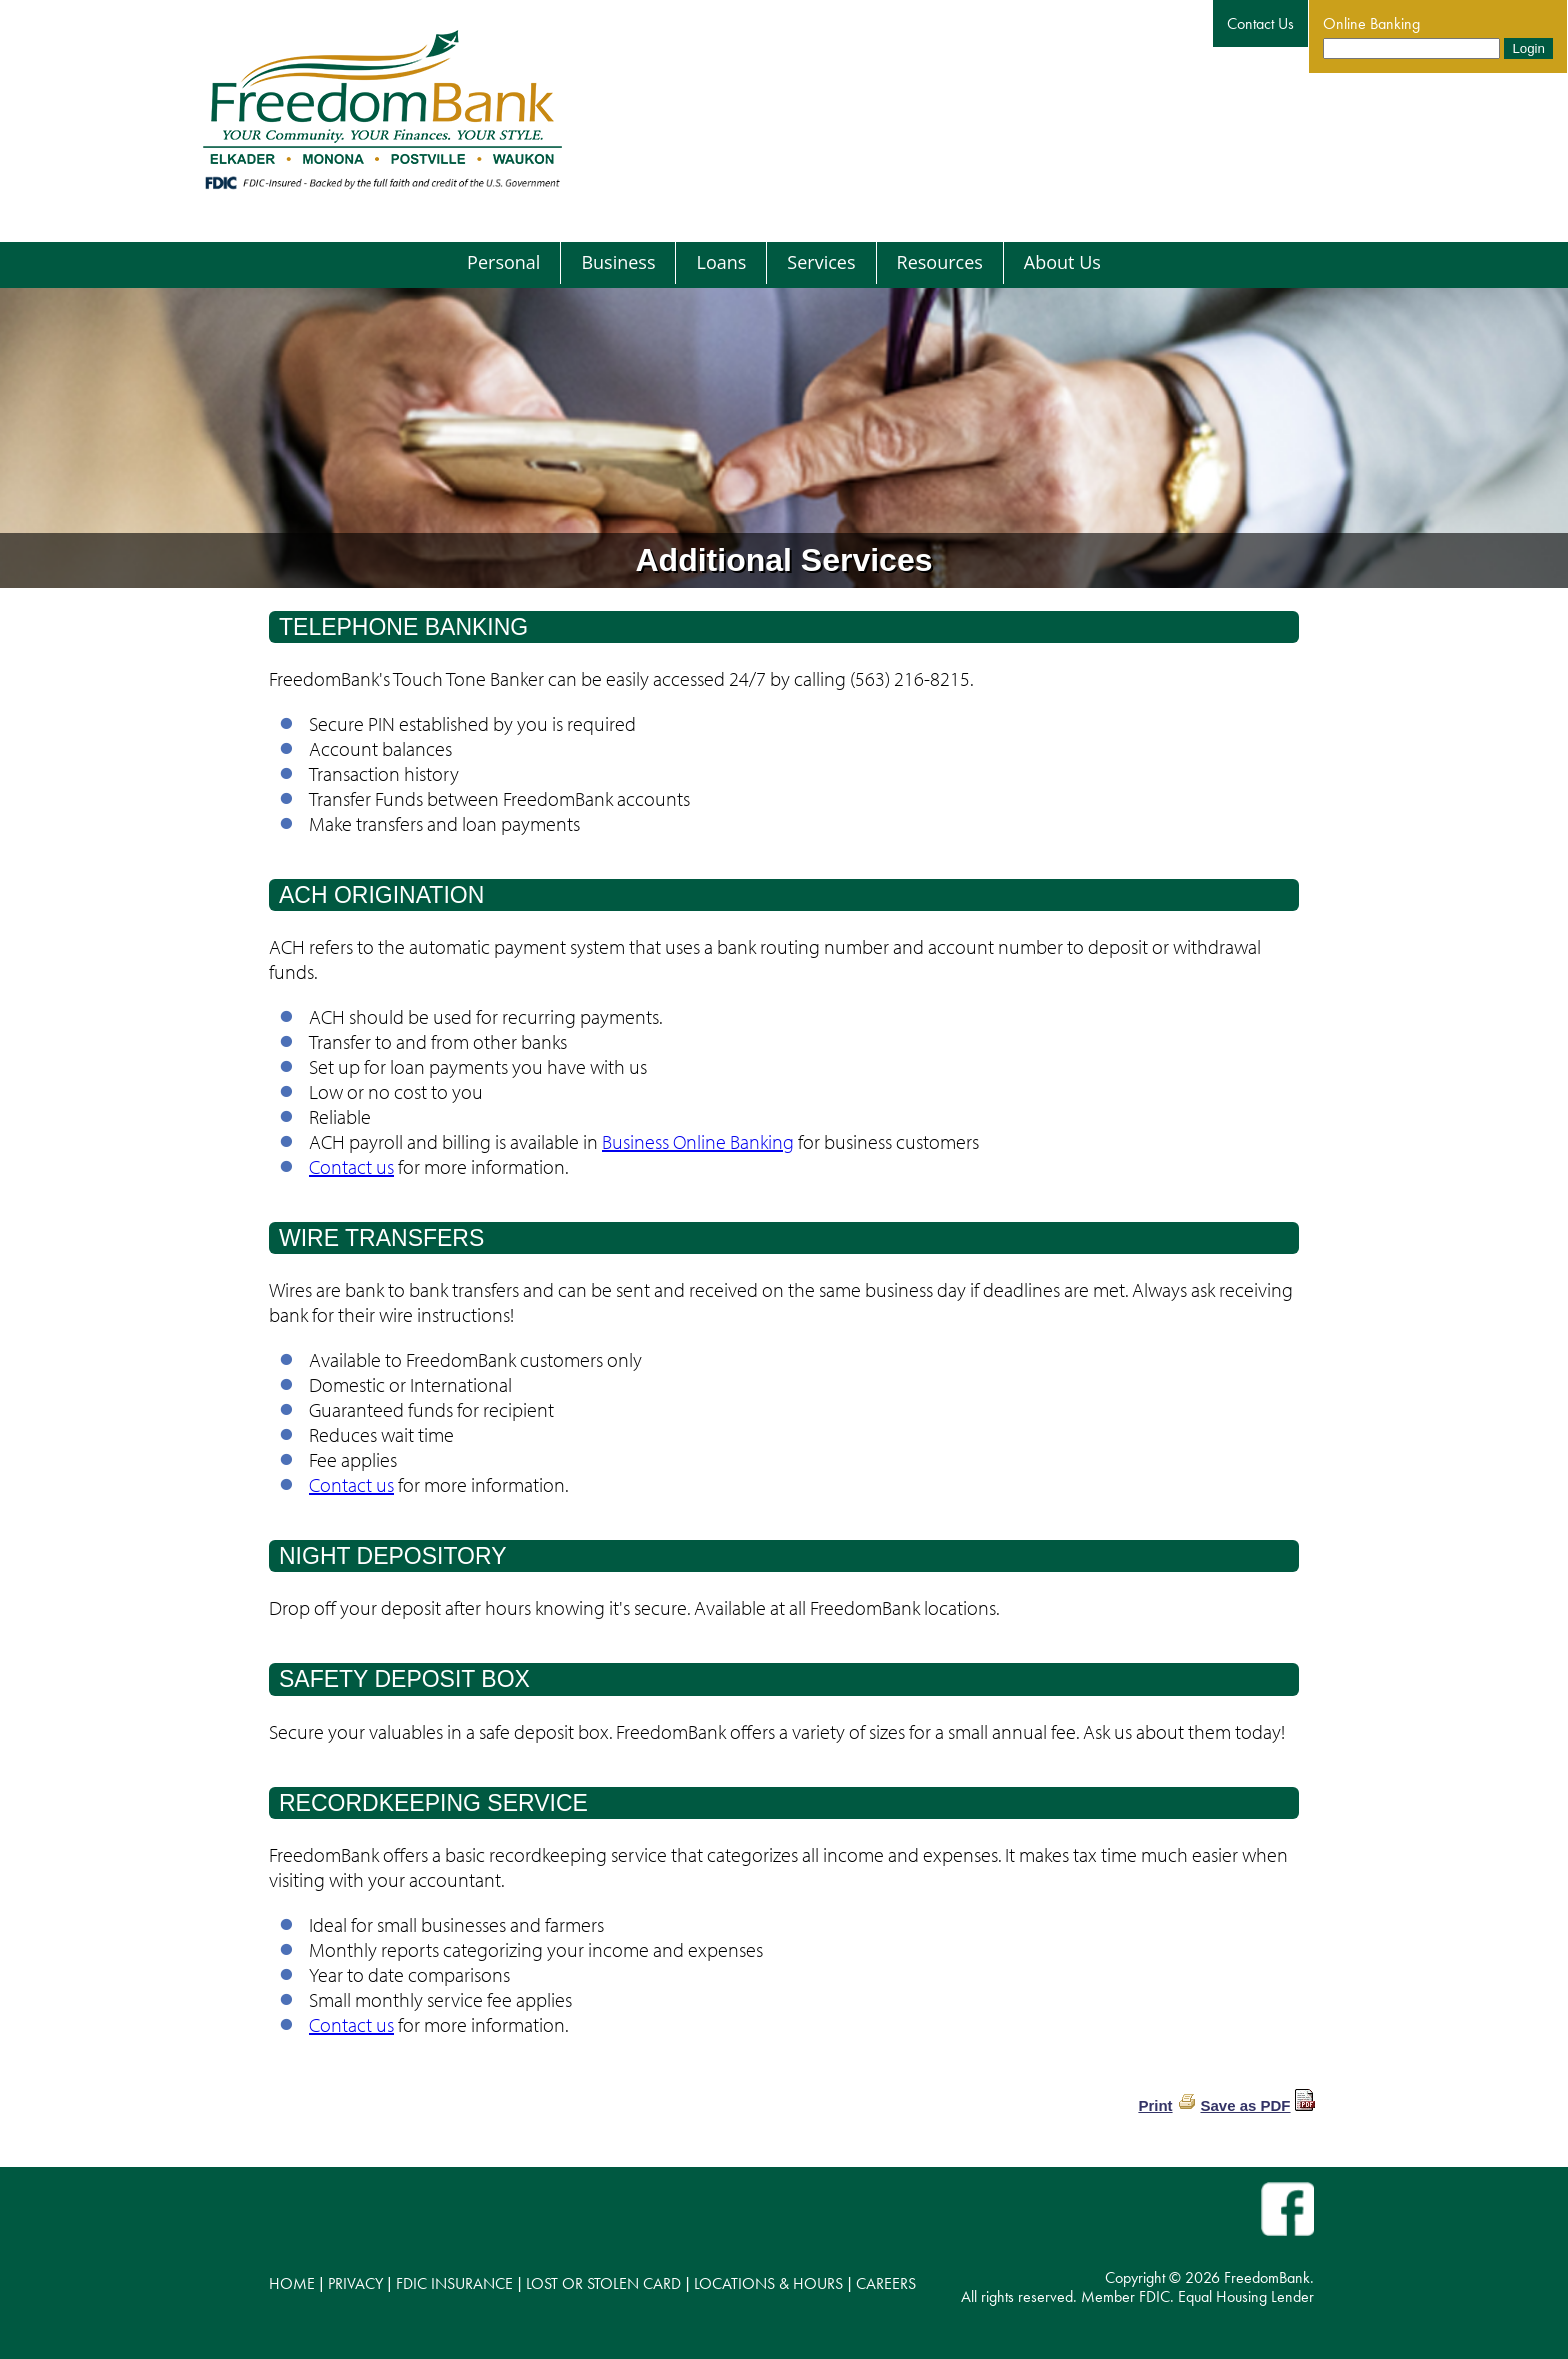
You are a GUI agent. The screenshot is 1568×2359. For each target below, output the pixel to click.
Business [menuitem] (618, 262)
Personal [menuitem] (503, 262)
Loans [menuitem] (721, 262)
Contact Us (1260, 23)
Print (1155, 2105)
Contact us (351, 1166)
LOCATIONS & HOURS (768, 2283)
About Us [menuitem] (1062, 262)
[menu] (784, 263)
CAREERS (886, 2283)
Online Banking (1371, 23)
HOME (292, 2283)
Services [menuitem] (821, 262)
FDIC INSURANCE (454, 2283)
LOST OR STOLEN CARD (603, 2283)
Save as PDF (1245, 2105)
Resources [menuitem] (940, 262)
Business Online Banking (698, 1141)
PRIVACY (355, 2283)
